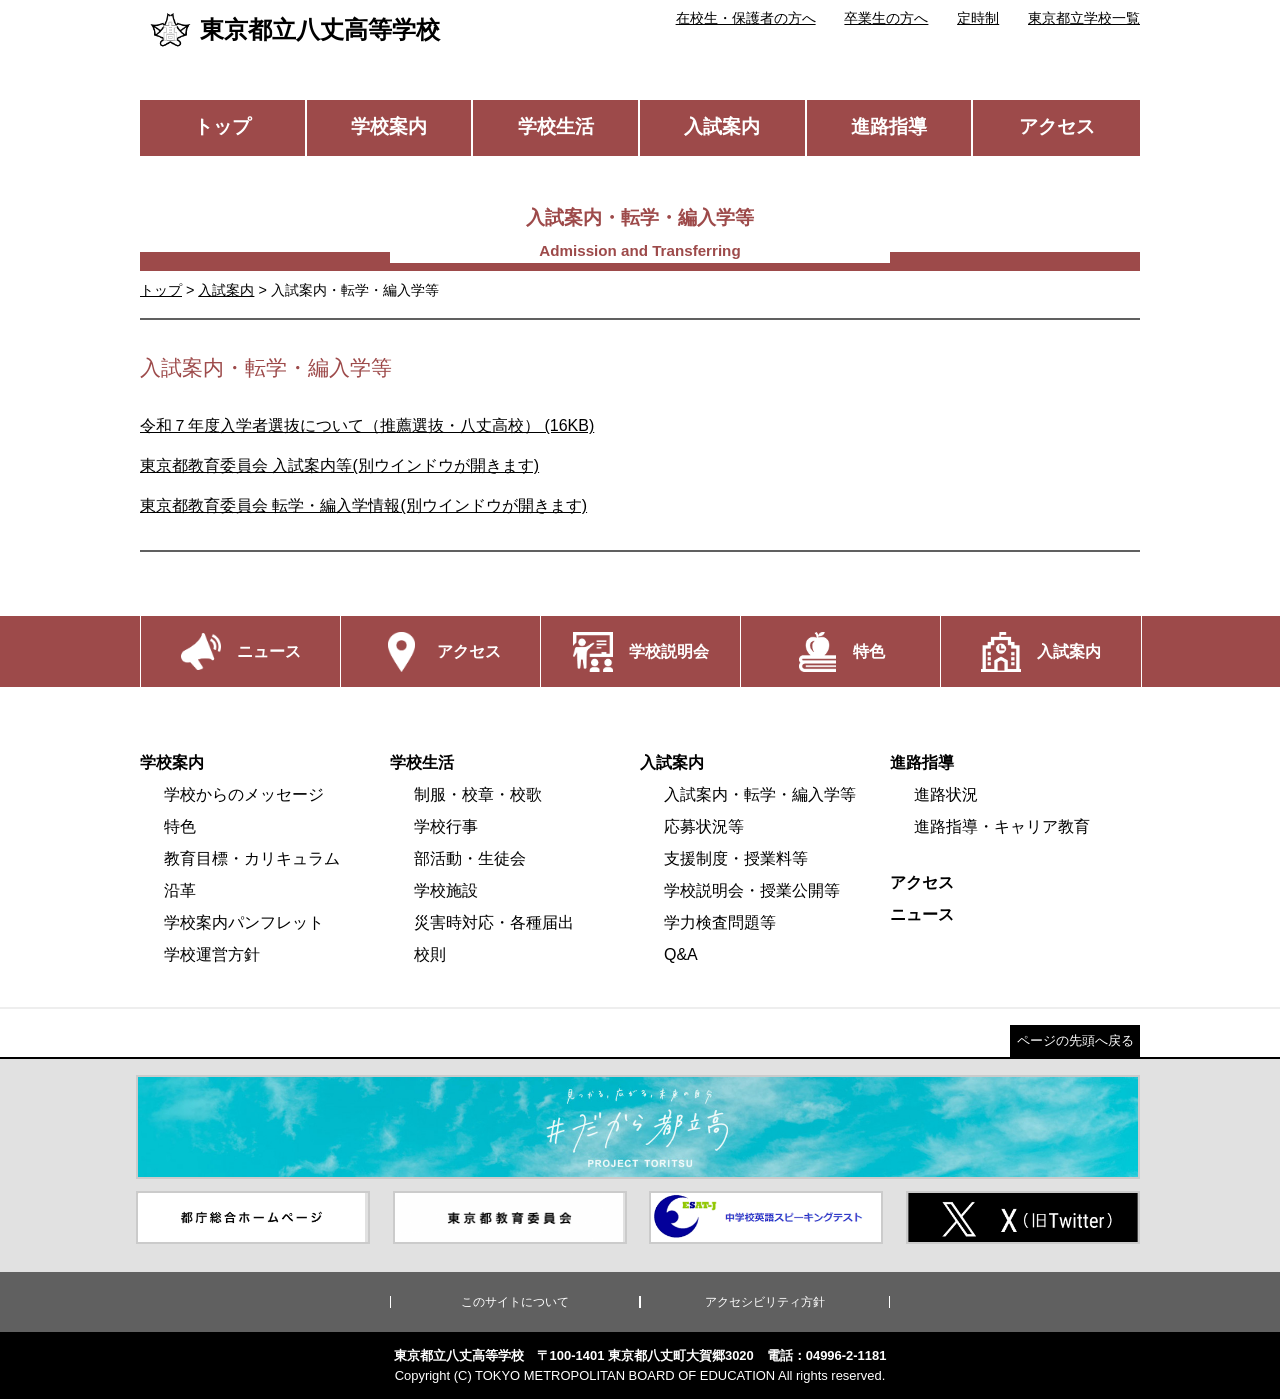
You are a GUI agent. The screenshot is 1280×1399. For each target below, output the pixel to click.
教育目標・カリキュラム (252, 858)
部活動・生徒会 (470, 858)
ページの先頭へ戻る (1075, 1040)
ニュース (922, 914)
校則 (430, 954)
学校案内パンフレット (244, 922)
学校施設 (446, 890)
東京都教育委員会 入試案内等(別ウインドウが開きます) (339, 465)
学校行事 (446, 826)
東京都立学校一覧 (1084, 18)
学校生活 (556, 126)
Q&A (681, 954)
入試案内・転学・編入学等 (760, 794)
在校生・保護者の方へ (746, 18)
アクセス (1057, 126)
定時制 (978, 18)
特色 (180, 826)
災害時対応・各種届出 (494, 922)
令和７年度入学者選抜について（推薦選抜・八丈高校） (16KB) (367, 425)
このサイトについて (515, 1302)
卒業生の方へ (886, 18)
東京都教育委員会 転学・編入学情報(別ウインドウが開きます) (363, 505)
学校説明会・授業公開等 (752, 890)
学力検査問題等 (720, 922)
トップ (222, 126)
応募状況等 (704, 826)
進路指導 (889, 126)
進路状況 (946, 794)
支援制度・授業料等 (736, 858)
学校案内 (389, 126)
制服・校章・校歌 (478, 794)
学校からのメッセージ (244, 794)
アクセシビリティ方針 (765, 1302)
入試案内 (722, 126)
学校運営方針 (212, 954)
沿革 (180, 890)
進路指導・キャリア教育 (1002, 826)
